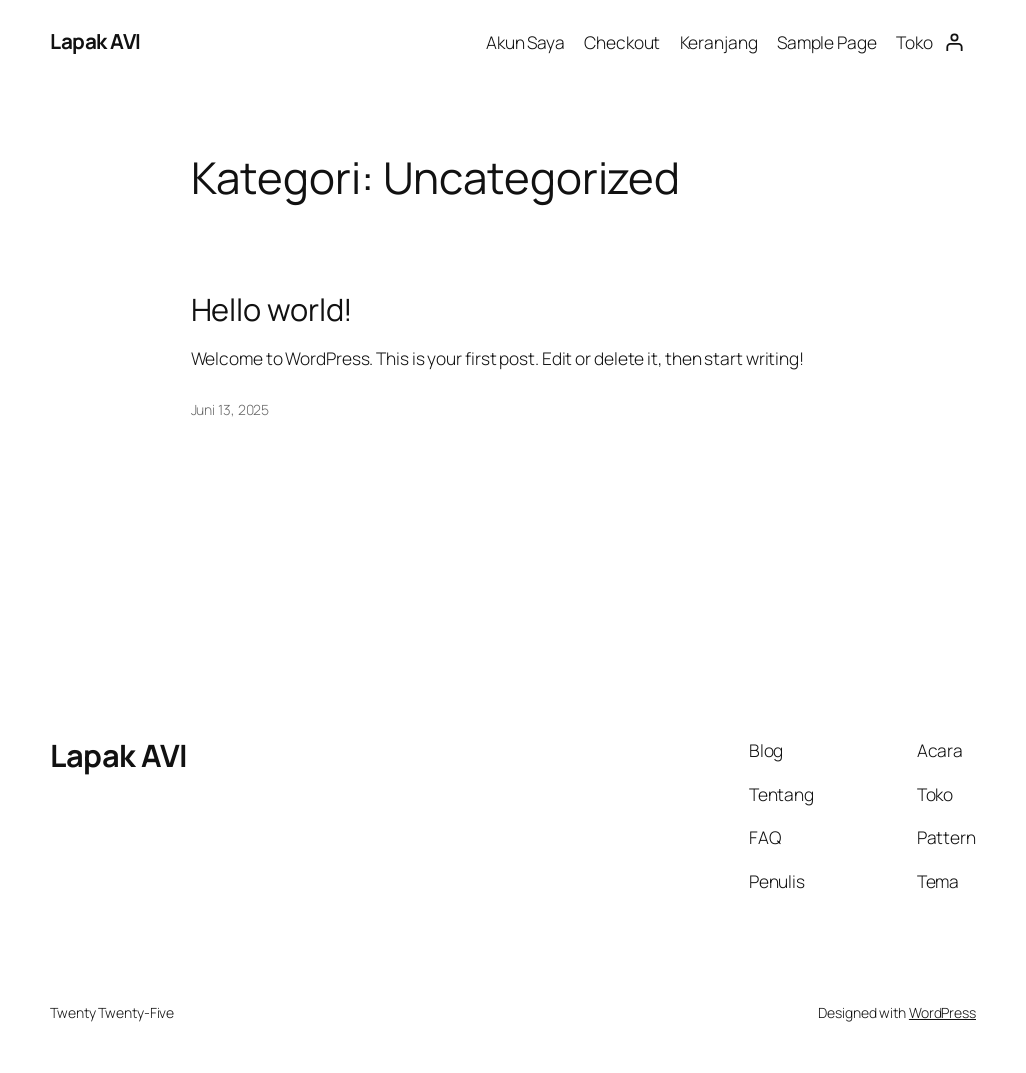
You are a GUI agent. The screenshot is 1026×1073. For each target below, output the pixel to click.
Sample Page (827, 42)
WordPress (942, 1012)
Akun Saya (525, 42)
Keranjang (719, 42)
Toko (914, 42)
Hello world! (272, 309)
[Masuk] (954, 41)
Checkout (622, 42)
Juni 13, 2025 (230, 409)
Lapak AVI (95, 41)
